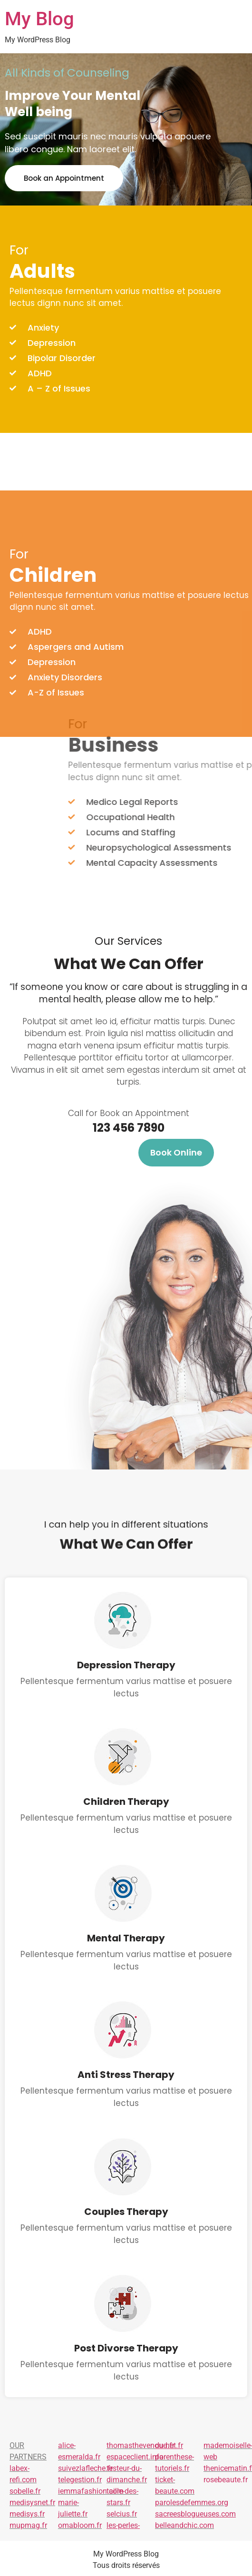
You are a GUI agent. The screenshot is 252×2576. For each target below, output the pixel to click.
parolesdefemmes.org (191, 2502)
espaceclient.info (135, 2456)
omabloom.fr (80, 2525)
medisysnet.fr (32, 2502)
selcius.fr (122, 2513)
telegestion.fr (80, 2479)
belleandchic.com (184, 2525)
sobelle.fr (25, 2491)
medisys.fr (27, 2513)
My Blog (39, 19)
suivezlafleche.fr (85, 2468)
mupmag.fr (28, 2525)
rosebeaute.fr (226, 2479)
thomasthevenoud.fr (140, 2445)
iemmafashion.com (91, 2491)
